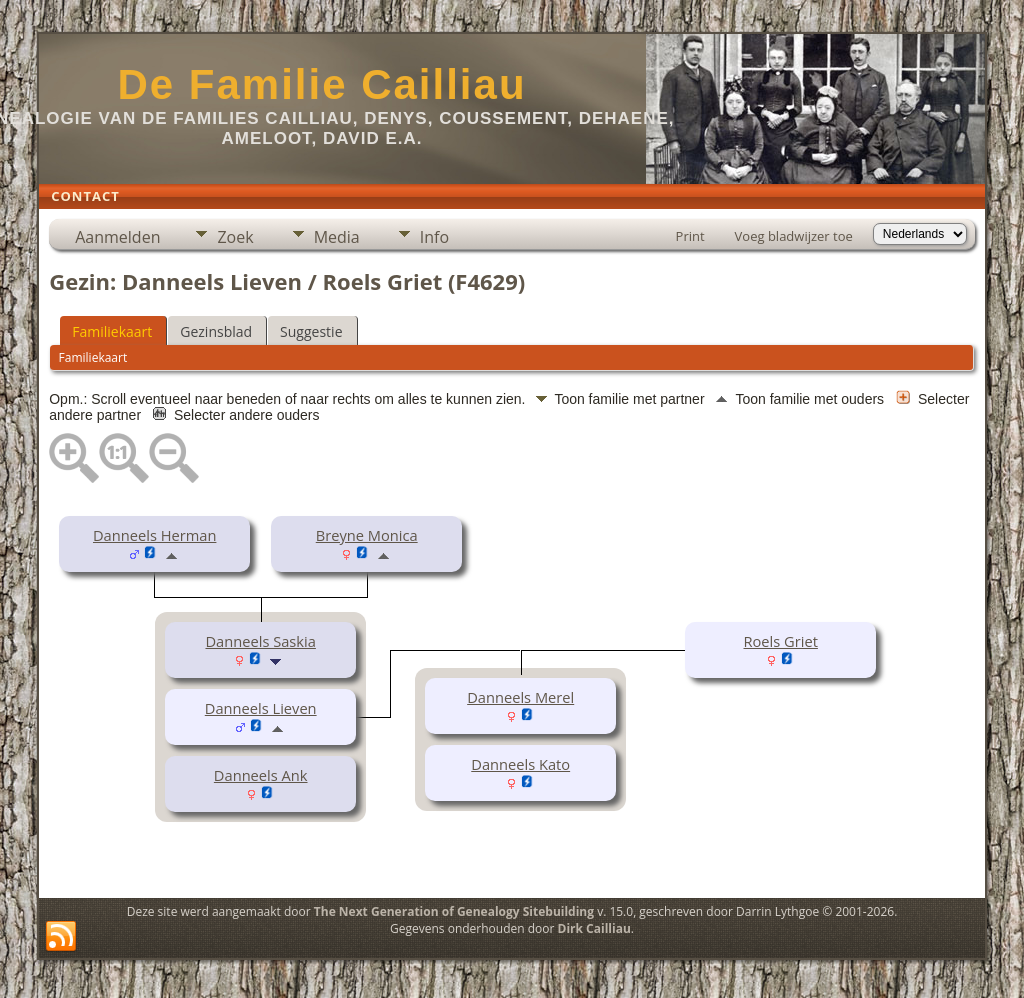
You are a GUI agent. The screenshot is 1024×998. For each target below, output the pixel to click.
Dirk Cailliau (594, 928)
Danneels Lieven (261, 708)
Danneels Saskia (260, 641)
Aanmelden (117, 237)
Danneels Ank (261, 775)
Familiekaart (112, 331)
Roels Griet (781, 641)
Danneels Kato (520, 764)
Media (337, 237)
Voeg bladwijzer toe (794, 236)
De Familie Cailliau (321, 84)
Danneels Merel (520, 697)
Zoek (235, 237)
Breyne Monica (367, 535)
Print (690, 236)
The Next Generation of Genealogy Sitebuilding (454, 911)
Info (434, 237)
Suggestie (311, 331)
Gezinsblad (216, 331)
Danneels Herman (154, 535)
